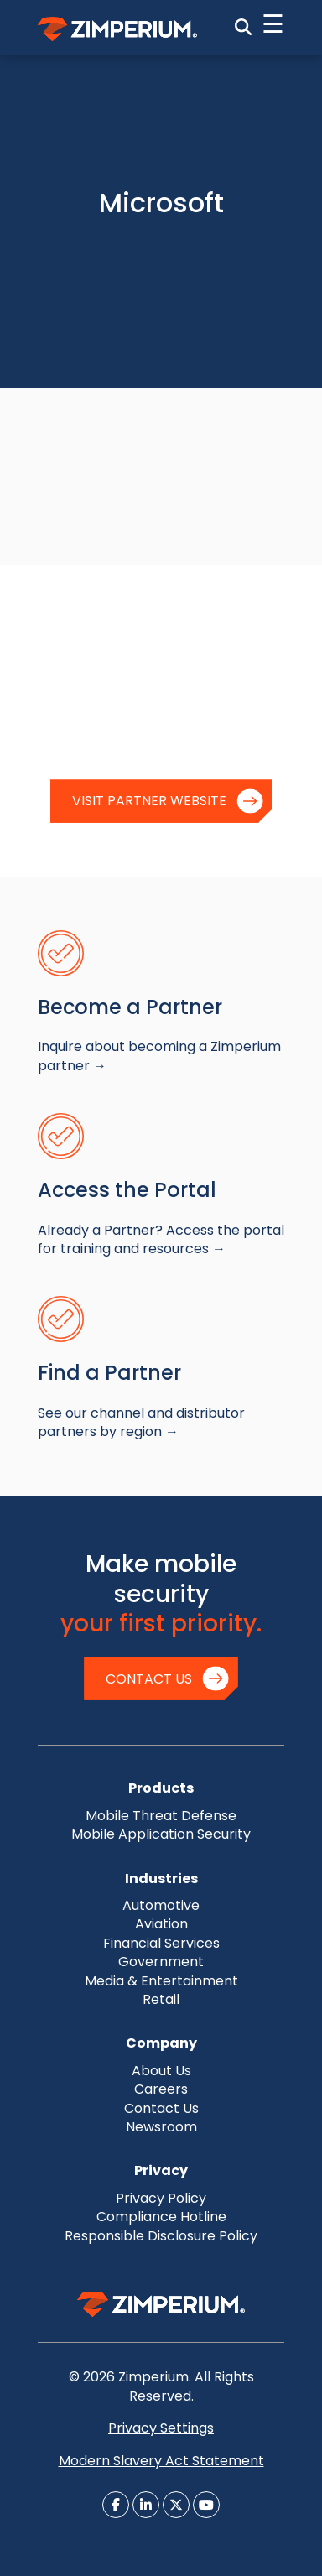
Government (161, 1961)
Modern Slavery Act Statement (161, 2460)
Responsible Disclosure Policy (161, 2236)
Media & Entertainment (161, 1981)
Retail (161, 1999)
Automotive (161, 1905)
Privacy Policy (161, 2198)
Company (161, 2043)
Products (161, 1788)
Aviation (161, 1923)
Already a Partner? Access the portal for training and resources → (161, 1239)
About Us (161, 2070)
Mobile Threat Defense (161, 1815)
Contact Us (149, 1679)
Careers (161, 2089)
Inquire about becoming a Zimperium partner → (159, 1056)
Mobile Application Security (161, 1834)
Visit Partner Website (149, 800)
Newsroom (161, 2126)
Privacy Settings (161, 2428)
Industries (161, 1878)
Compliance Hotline (161, 2216)
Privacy (161, 2170)
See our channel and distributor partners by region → (141, 1422)
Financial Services (161, 1943)
